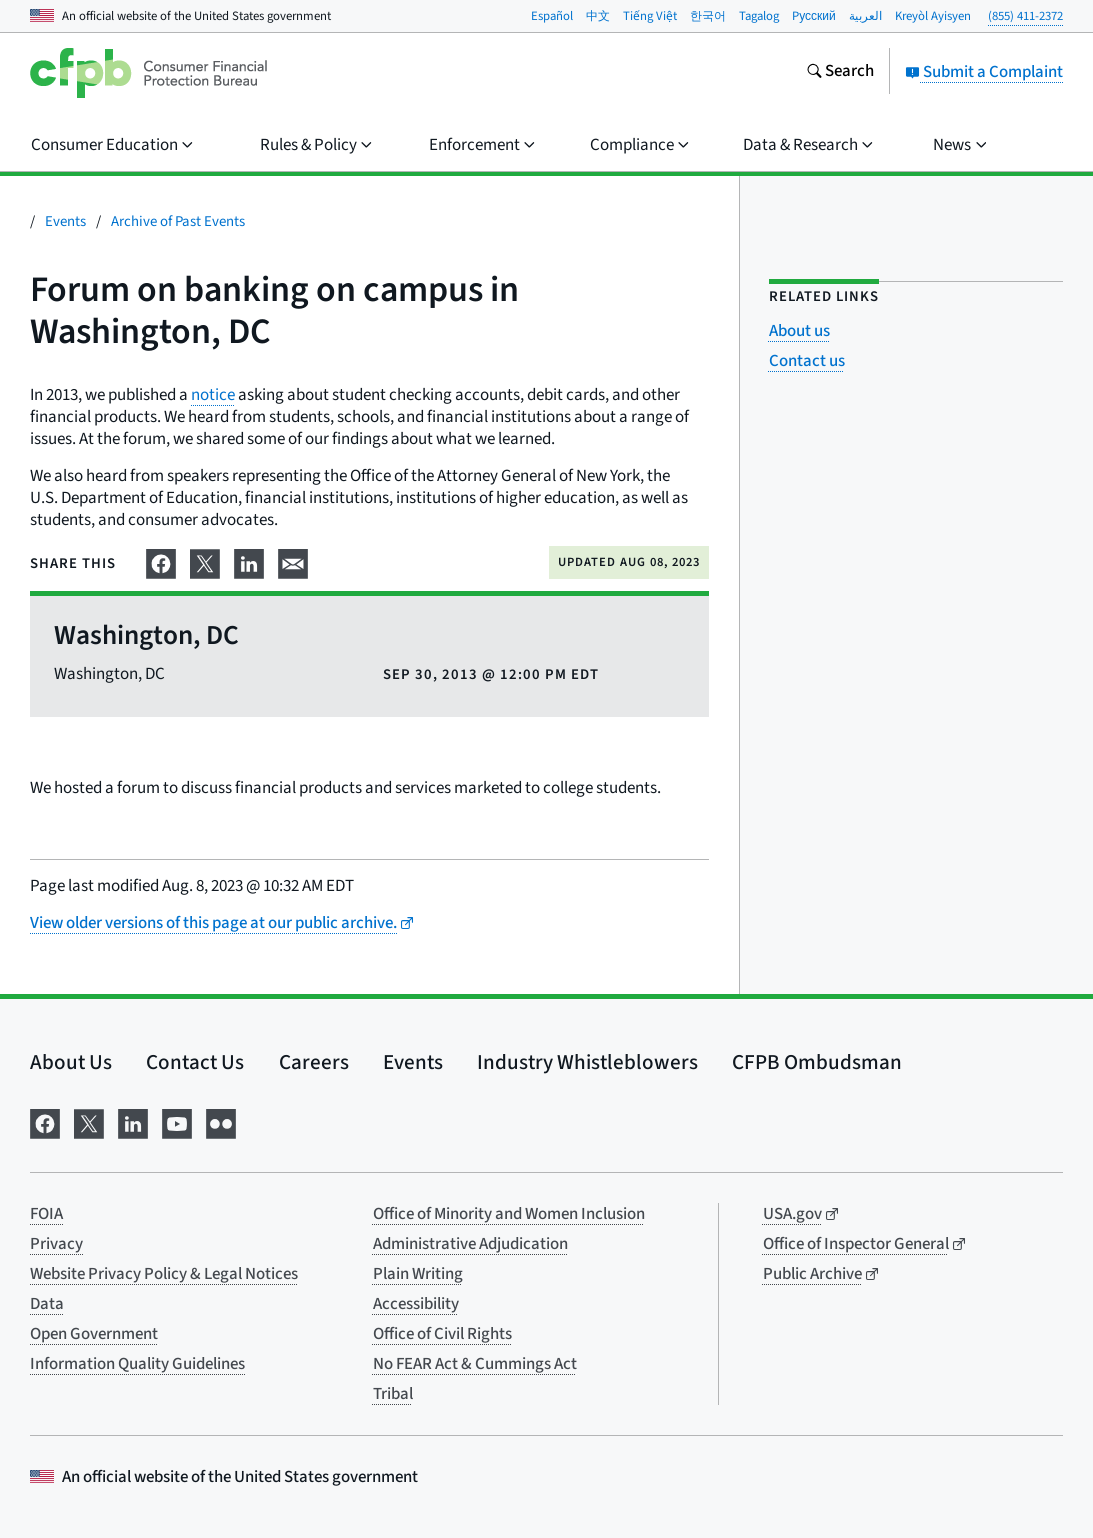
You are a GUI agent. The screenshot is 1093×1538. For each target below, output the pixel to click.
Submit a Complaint (984, 72)
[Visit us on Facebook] (45, 1122)
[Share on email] (293, 561)
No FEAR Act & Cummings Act (475, 1364)
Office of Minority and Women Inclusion (509, 1214)
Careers (314, 1062)
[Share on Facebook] (161, 561)
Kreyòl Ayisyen (933, 16)
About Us (71, 1062)
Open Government (94, 1334)
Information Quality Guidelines (137, 1364)
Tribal (393, 1394)
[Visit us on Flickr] (221, 1122)
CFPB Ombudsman (817, 1062)
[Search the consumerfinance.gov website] (840, 73)
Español (552, 16)
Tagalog (759, 16)
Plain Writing (418, 1274)
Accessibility (416, 1304)
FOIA (46, 1214)
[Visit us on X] (89, 1122)
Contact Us (195, 1062)
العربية (865, 16)
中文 (598, 16)
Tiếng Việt (650, 16)
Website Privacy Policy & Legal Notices (164, 1274)
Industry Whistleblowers (587, 1062)
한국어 (708, 16)
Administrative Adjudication (470, 1244)
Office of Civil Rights (442, 1334)
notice (213, 395)
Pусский (814, 16)
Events (65, 221)
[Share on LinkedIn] (249, 561)
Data (47, 1304)
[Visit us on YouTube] (177, 1122)
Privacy (56, 1244)
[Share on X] (205, 561)
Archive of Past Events (178, 221)
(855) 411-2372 (1025, 16)
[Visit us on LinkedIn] (133, 1122)
